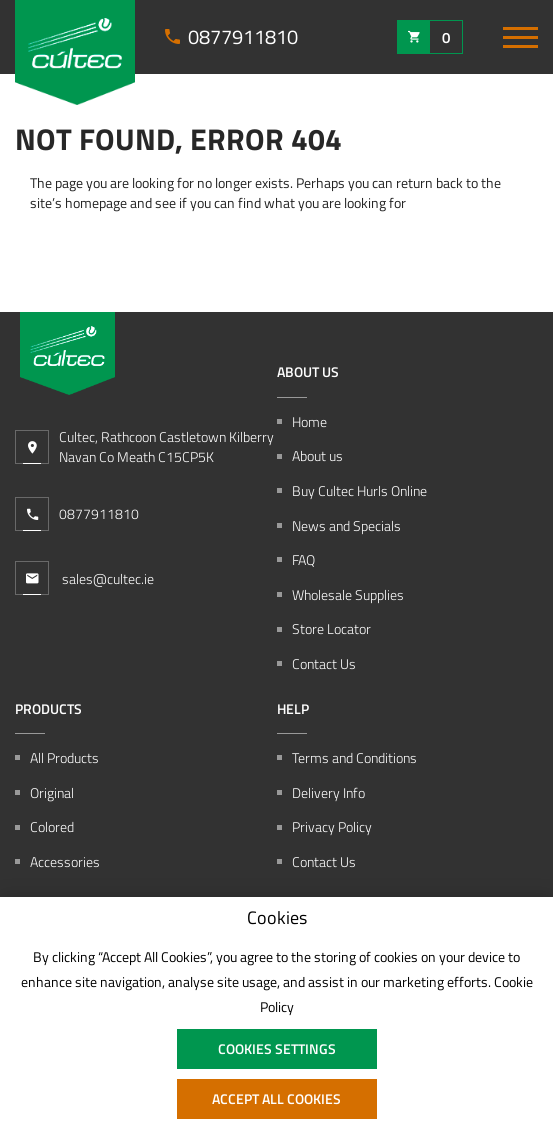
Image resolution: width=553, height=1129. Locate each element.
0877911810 (99, 514)
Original (52, 793)
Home (309, 422)
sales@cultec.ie (84, 578)
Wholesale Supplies (348, 595)
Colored (52, 827)
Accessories (65, 862)
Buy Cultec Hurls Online (359, 491)
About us (317, 456)
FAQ (303, 560)
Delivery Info (328, 793)
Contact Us (324, 664)
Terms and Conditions (354, 758)
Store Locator (331, 629)
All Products (64, 758)
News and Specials (346, 526)
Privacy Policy (332, 827)
